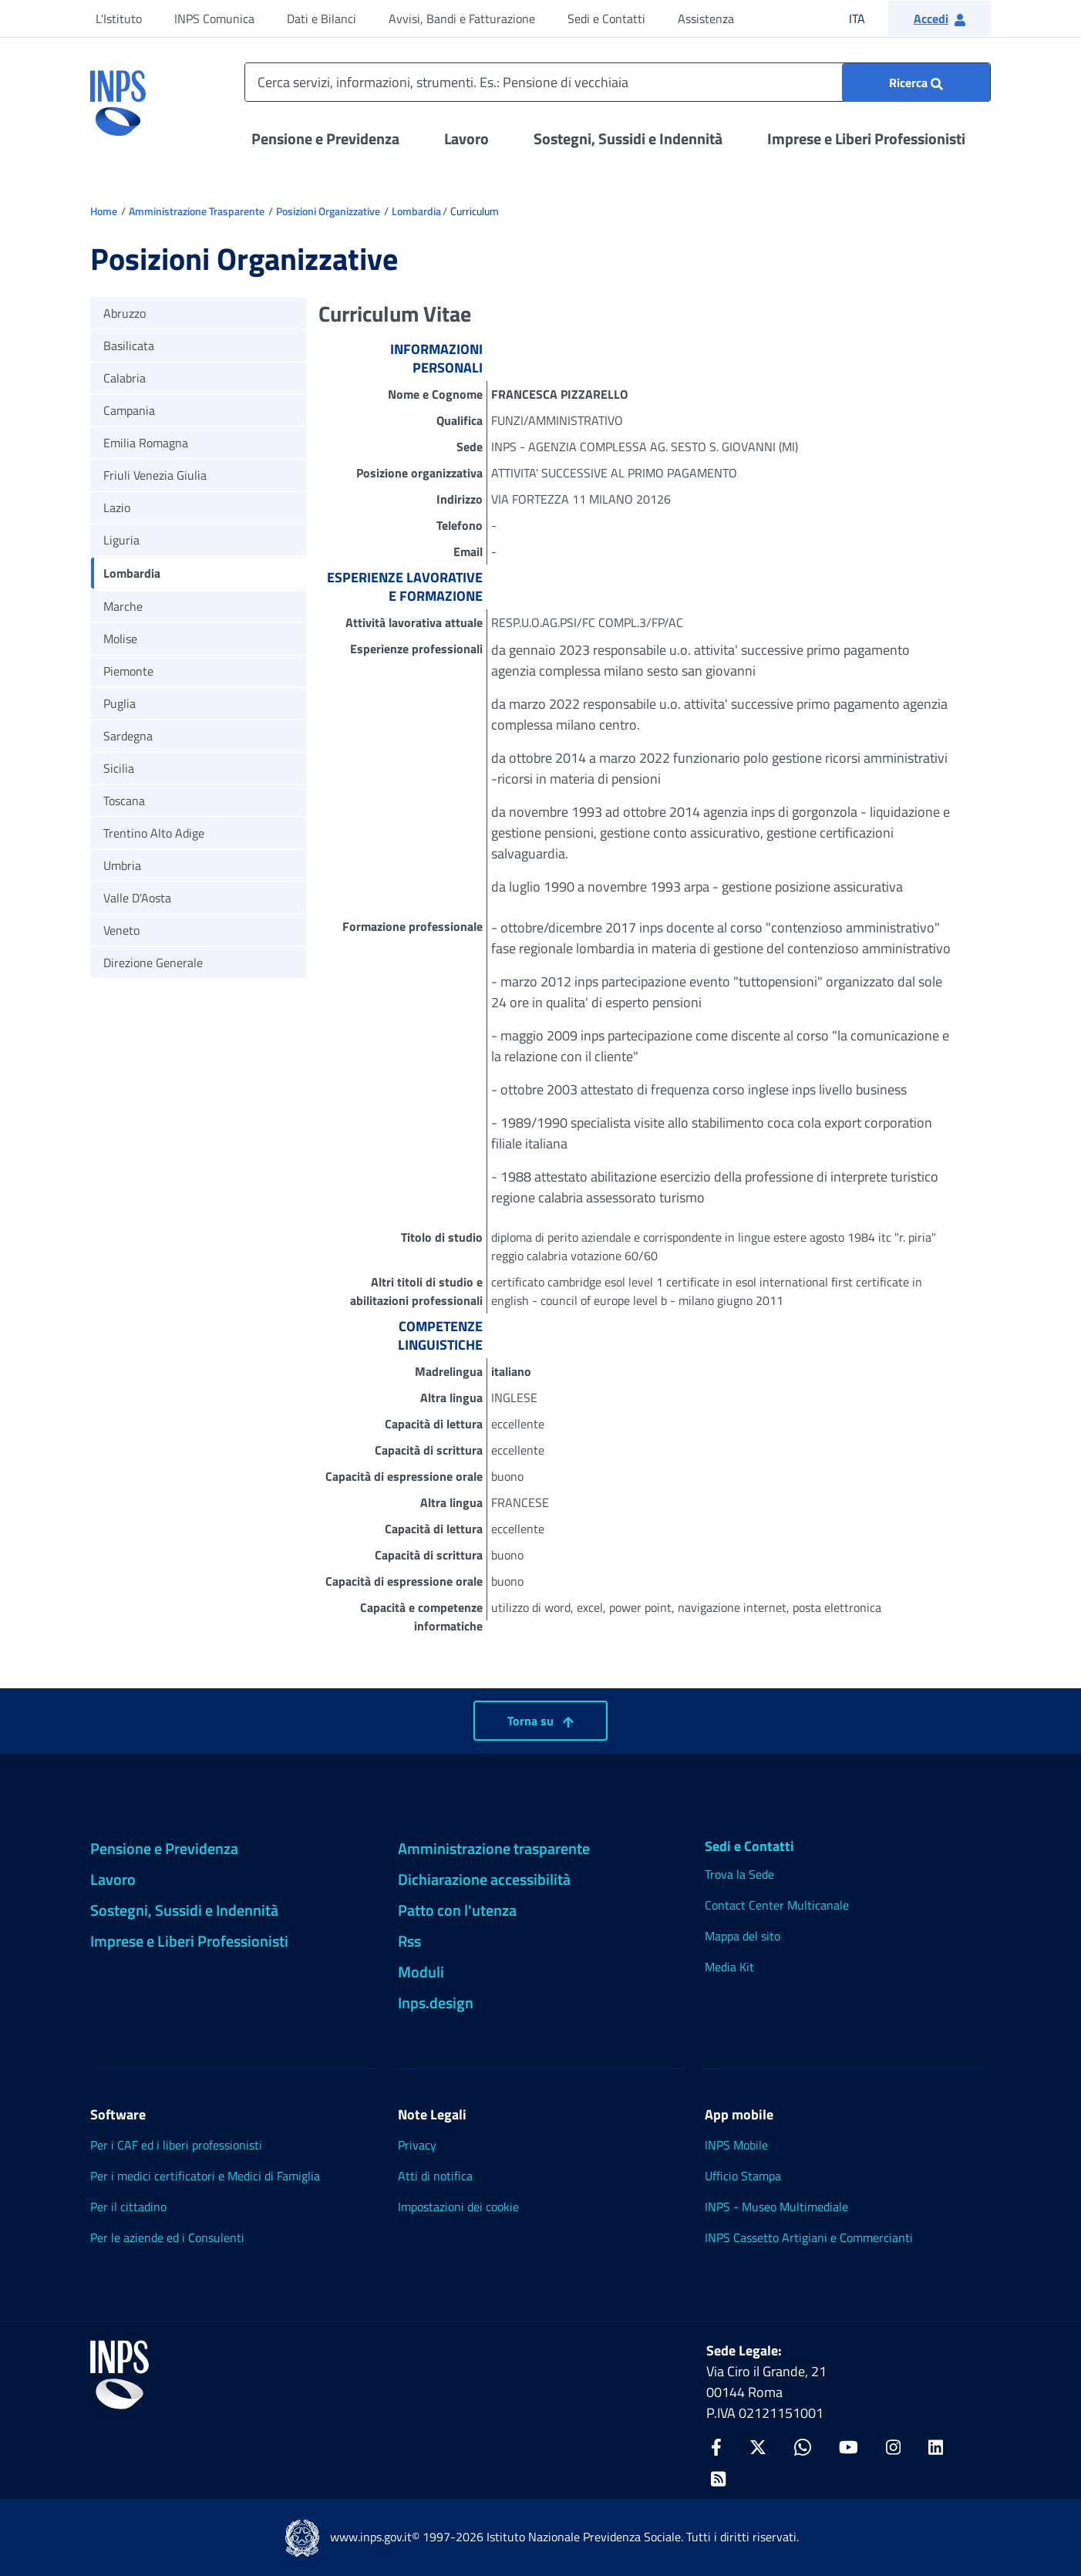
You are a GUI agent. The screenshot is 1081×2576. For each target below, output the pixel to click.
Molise (120, 638)
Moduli (421, 1972)
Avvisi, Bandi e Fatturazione (462, 18)
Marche (123, 606)
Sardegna (128, 736)
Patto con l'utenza (457, 1910)
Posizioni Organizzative (328, 211)
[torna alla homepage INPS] (118, 97)
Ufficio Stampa (743, 2175)
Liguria (121, 540)
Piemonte (128, 671)
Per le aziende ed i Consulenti (167, 2237)
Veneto (121, 930)
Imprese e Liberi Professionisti (866, 138)
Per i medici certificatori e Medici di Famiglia (205, 2175)
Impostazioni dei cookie (458, 2206)
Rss (409, 1941)
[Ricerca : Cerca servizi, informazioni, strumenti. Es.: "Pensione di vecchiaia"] (916, 82)
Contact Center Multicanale (777, 1905)
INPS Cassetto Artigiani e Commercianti (809, 2237)
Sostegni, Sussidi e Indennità (628, 138)
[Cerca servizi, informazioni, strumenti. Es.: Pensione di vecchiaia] (617, 82)
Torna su (540, 1720)
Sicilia (118, 768)
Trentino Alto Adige (153, 833)
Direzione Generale (153, 962)
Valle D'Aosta (137, 897)
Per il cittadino (128, 2206)
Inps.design (435, 2003)
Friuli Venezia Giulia (155, 475)
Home (103, 211)
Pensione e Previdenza (325, 138)
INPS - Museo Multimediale (776, 2206)
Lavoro (466, 138)
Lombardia (416, 211)
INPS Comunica (214, 18)
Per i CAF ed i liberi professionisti (176, 2145)
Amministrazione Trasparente (196, 211)
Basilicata (128, 345)
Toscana (124, 800)
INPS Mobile (736, 2145)
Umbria (122, 865)
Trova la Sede (739, 1874)
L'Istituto (119, 18)
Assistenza (706, 18)
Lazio (116, 507)
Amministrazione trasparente (494, 1848)
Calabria (124, 378)
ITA (867, 18)
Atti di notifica (435, 2175)
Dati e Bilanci (321, 18)
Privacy (417, 2145)
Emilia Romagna (145, 442)
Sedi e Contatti (606, 18)
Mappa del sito (742, 1936)
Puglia (119, 703)
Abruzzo (124, 313)
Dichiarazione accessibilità (484, 1879)
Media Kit (729, 1966)
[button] (939, 18)
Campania (129, 410)
